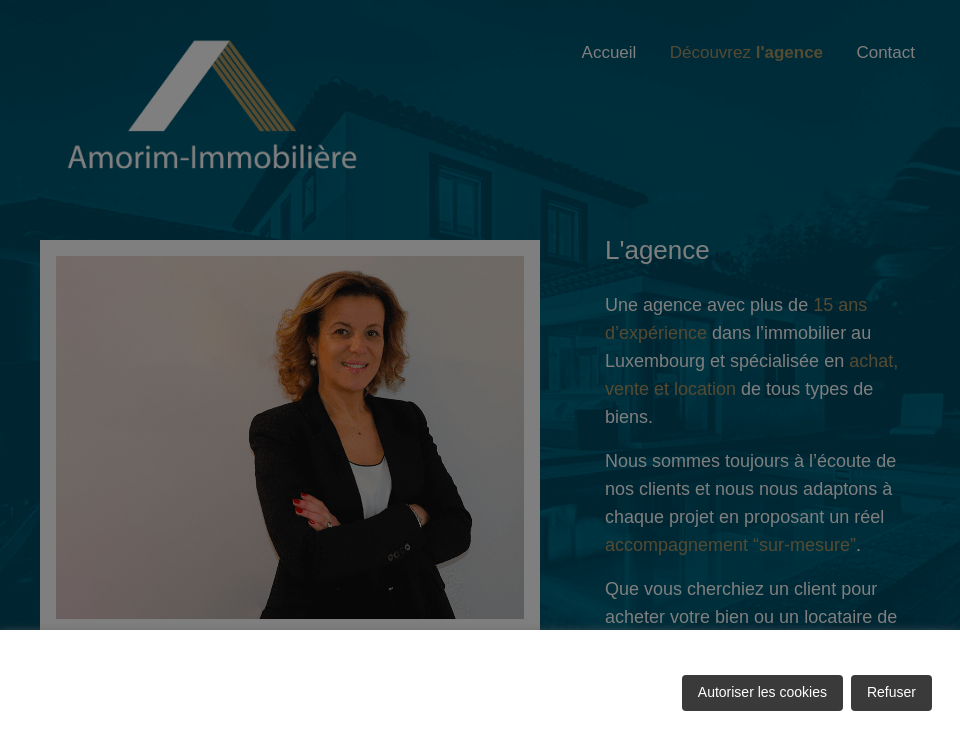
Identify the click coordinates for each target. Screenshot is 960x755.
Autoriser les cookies (762, 692)
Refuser (891, 692)
